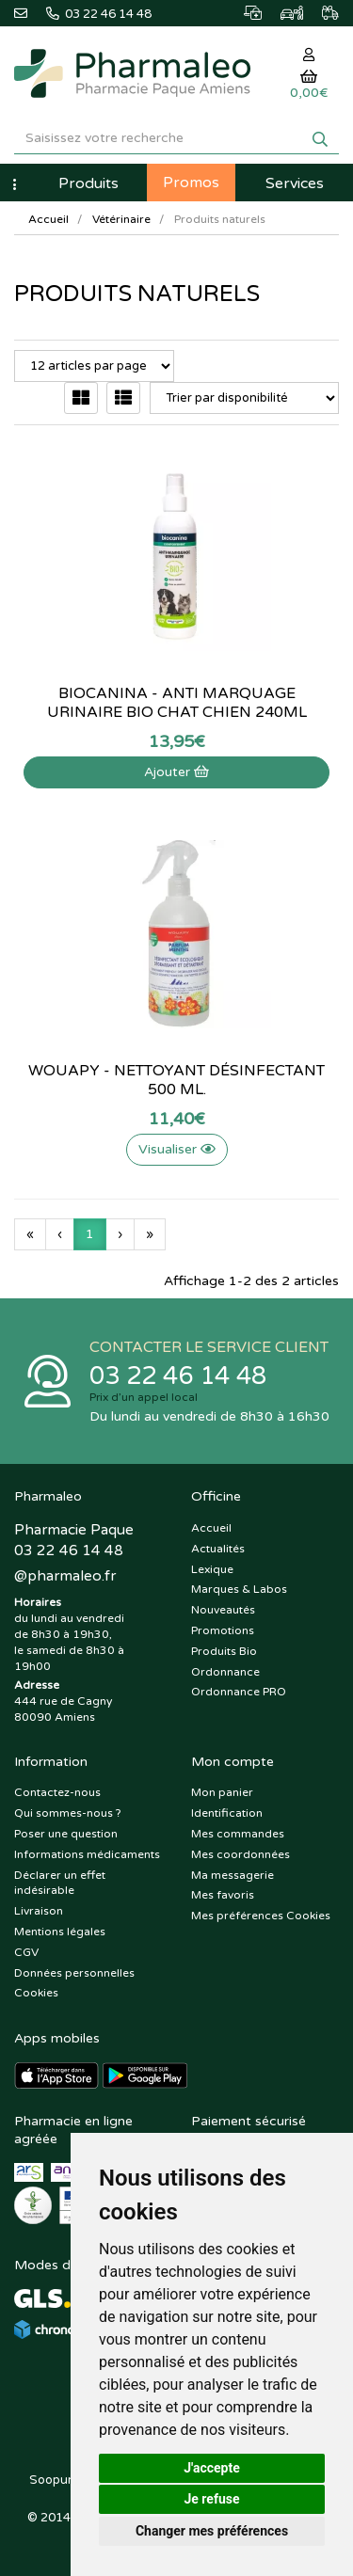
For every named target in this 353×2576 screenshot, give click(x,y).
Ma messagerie (232, 1875)
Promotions (222, 1630)
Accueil (48, 219)
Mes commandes (237, 1833)
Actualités (218, 1548)
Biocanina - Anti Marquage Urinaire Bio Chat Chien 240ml (177, 703)
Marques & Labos (239, 1589)
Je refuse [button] (211, 2498)
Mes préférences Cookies (260, 1915)
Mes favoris (222, 1894)
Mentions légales (59, 1931)
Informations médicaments (87, 1854)
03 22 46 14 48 (177, 1376)
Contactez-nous (57, 1792)
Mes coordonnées (240, 1854)
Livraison (38, 1910)
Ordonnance (225, 1671)
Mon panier (222, 1792)
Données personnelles (74, 1973)
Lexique (212, 1569)
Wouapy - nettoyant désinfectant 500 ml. (176, 1080)
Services (294, 183)
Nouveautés (223, 1609)
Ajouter (176, 772)
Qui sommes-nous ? (67, 1813)
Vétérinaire (121, 219)
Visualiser (177, 1149)
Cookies (36, 1992)
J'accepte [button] (212, 2467)
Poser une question (66, 1833)
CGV (26, 1952)
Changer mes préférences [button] (212, 2530)
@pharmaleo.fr (65, 1575)
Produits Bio (224, 1651)
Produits (88, 183)
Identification (227, 1813)
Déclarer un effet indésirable (59, 1883)
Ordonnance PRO (238, 1691)
